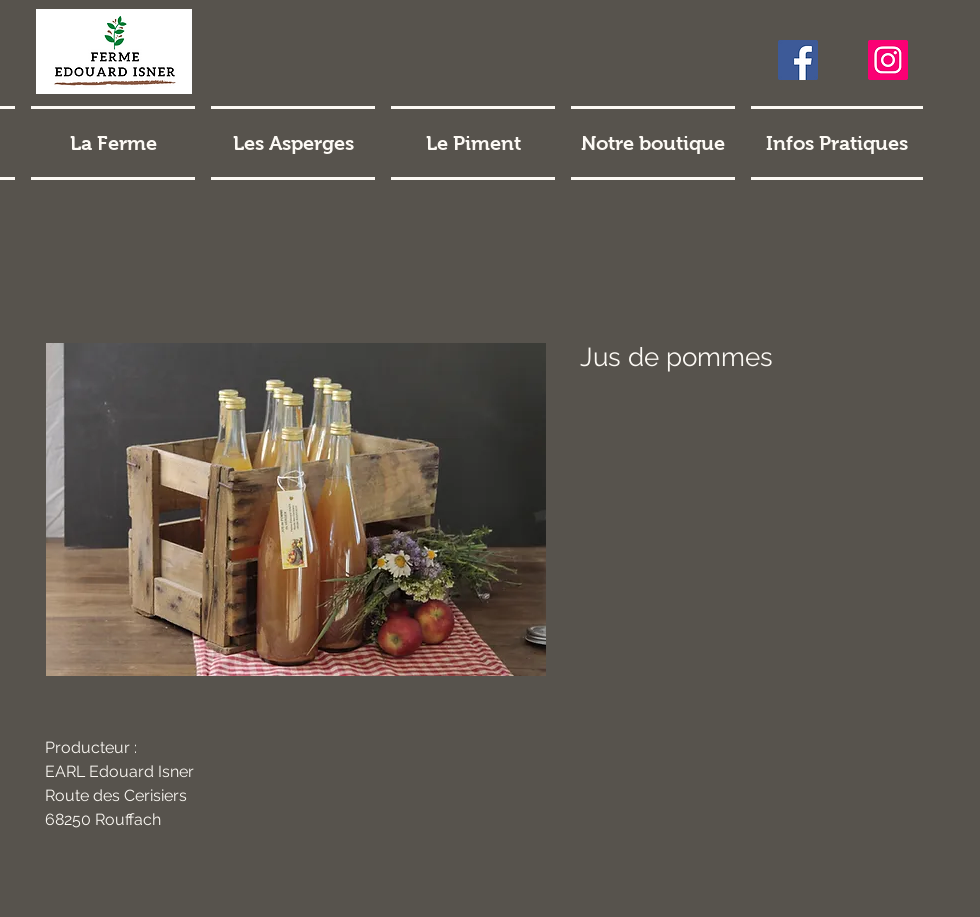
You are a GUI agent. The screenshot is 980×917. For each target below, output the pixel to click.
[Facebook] (798, 60)
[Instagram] (888, 60)
